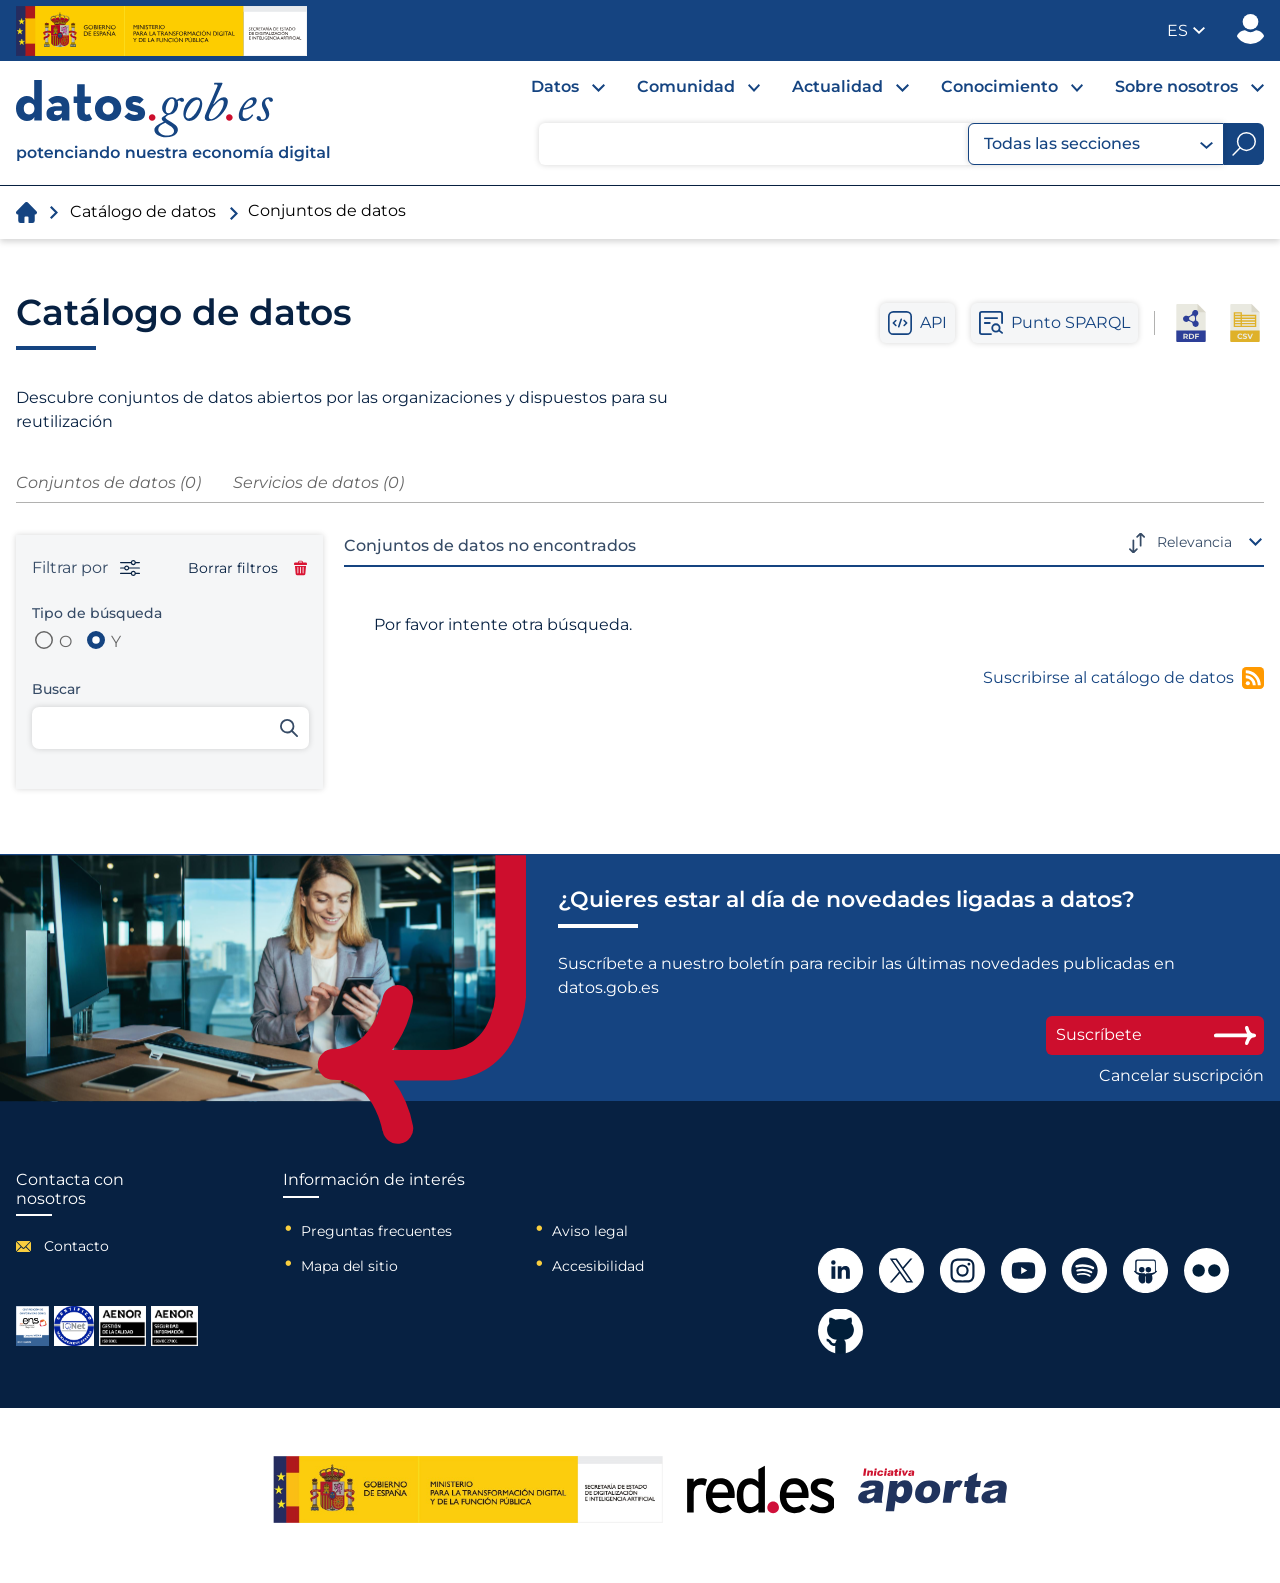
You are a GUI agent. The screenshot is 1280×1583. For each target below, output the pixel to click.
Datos (555, 86)
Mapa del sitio (349, 1266)
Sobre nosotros (1176, 86)
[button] (1186, 30)
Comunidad (686, 86)
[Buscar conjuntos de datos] (170, 728)
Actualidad (837, 86)
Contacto (76, 1246)
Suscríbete (1155, 1034)
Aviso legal (590, 1231)
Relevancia (1194, 542)
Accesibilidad (598, 1266)
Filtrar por (86, 568)
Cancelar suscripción (1181, 1076)
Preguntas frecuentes (376, 1231)
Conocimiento (999, 86)
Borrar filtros (247, 568)
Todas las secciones (1098, 144)
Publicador (1250, 29)
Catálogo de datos (143, 211)
